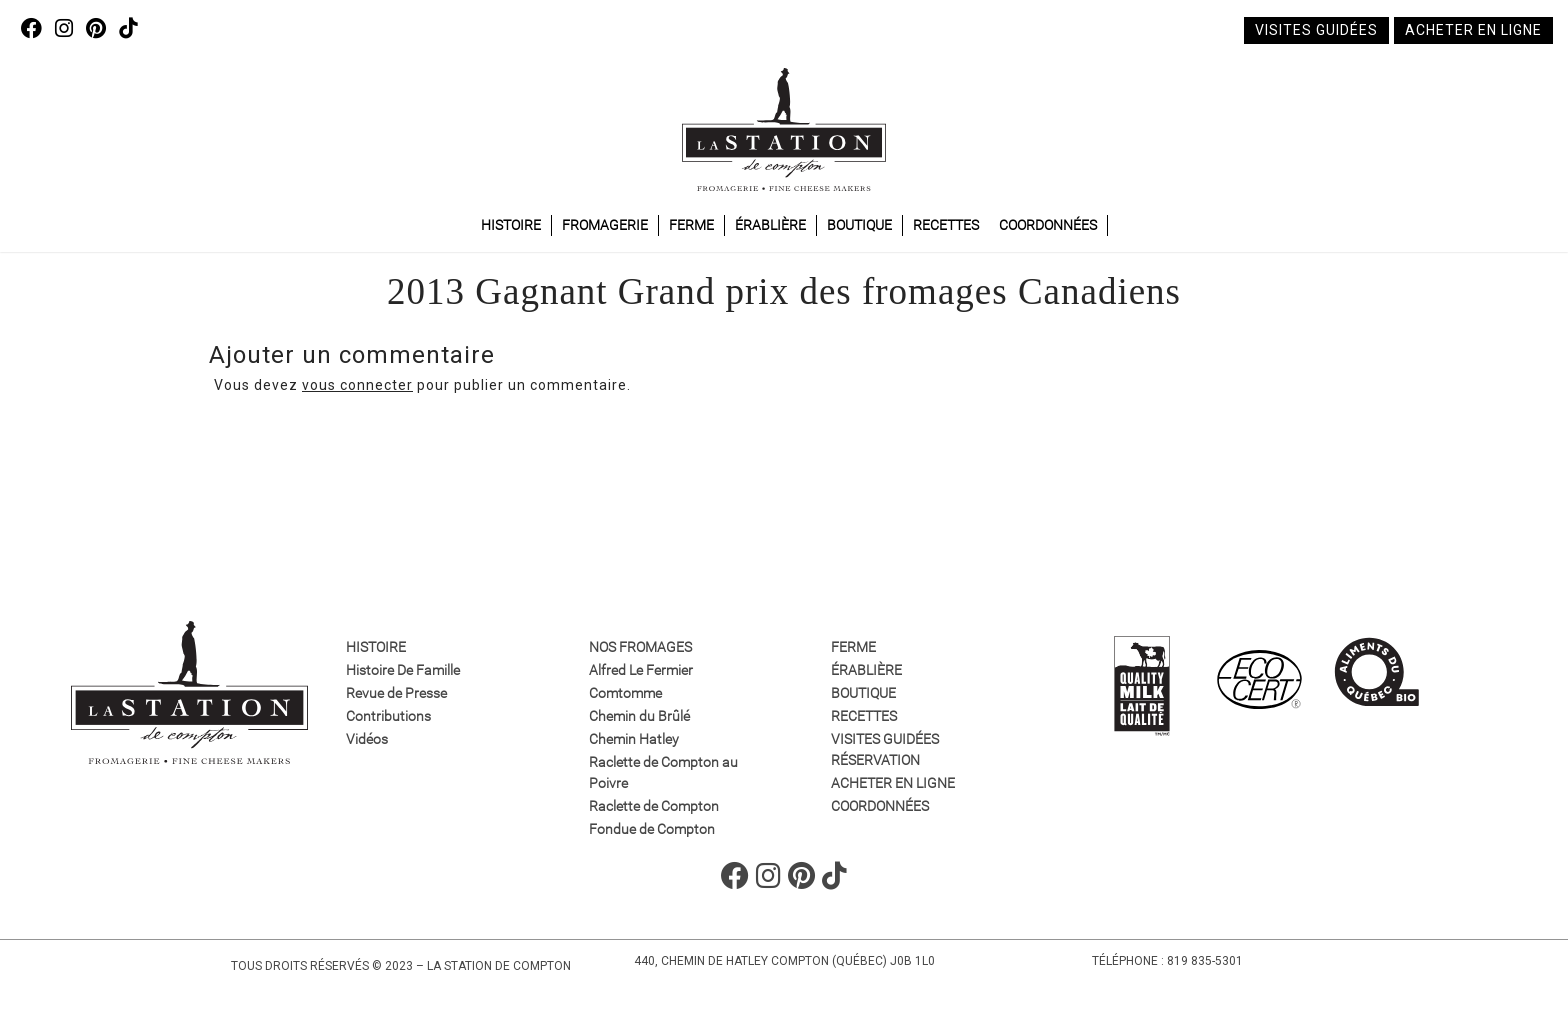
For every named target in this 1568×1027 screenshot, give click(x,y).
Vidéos (367, 739)
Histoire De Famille (403, 670)
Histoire (511, 225)
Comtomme (625, 693)
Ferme (691, 225)
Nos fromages (640, 647)
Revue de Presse (396, 693)
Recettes (946, 225)
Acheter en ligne (1473, 30)
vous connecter (357, 385)
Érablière (770, 225)
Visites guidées (1316, 30)
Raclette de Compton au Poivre (663, 772)
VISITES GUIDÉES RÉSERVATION (885, 749)
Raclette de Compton (654, 806)
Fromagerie (605, 225)
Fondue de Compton (652, 829)
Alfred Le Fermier (641, 670)
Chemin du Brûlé (639, 716)
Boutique (859, 225)
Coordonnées (1048, 225)
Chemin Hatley (634, 739)
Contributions (388, 716)
